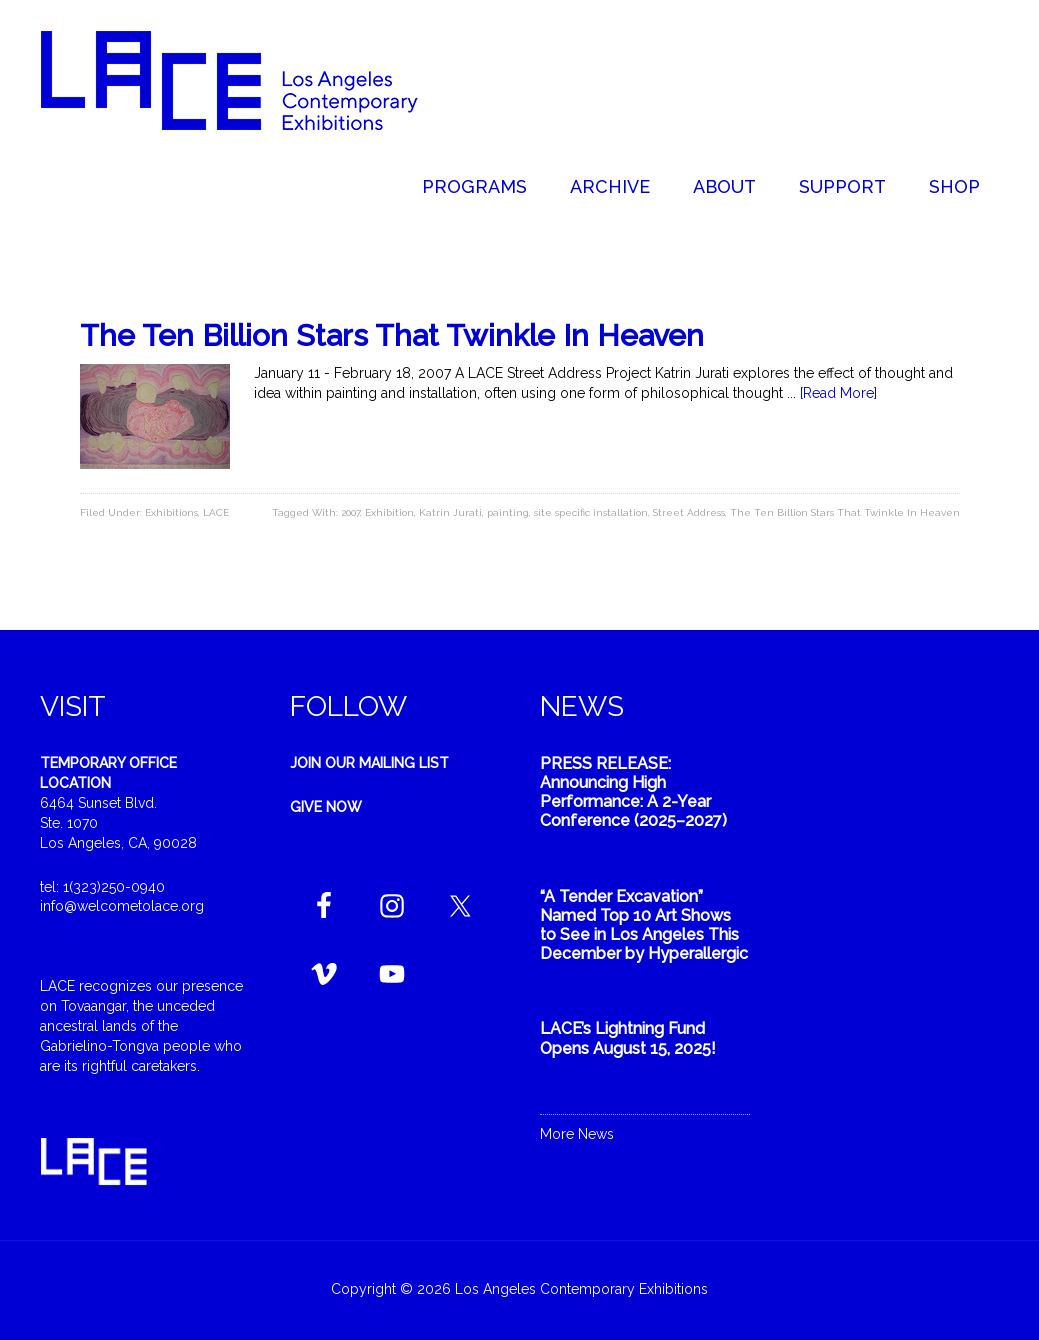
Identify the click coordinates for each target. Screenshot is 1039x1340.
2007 (350, 512)
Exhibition (389, 512)
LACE (216, 512)
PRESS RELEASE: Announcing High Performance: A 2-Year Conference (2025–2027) (633, 792)
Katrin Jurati (450, 512)
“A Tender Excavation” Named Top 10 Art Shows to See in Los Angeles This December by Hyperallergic (644, 925)
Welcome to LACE (250, 80)
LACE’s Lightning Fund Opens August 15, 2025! (628, 1038)
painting (508, 512)
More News (577, 1134)
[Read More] (838, 393)
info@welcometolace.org (122, 906)
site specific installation (591, 512)
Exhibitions (171, 512)
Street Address (689, 512)
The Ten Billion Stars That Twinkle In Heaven (392, 335)
